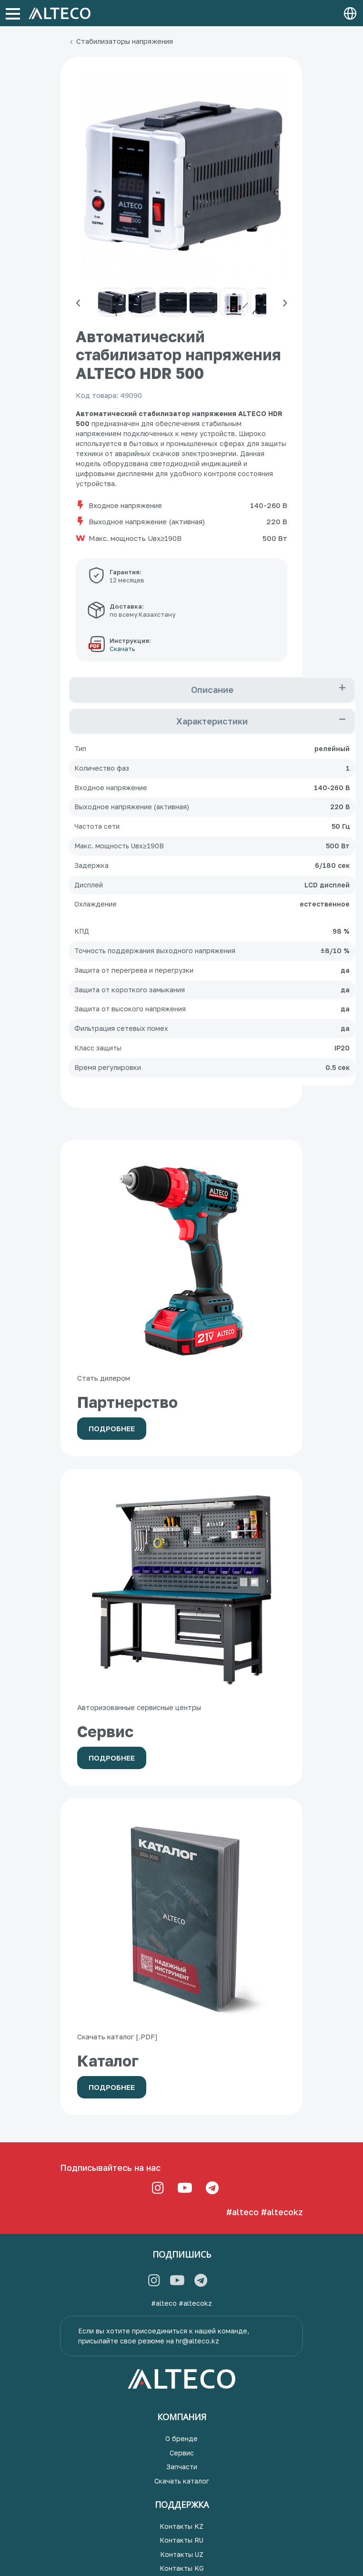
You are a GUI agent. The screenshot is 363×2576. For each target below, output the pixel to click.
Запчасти (181, 2467)
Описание (212, 689)
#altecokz (282, 2212)
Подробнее (112, 1428)
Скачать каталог (181, 2481)
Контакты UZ (181, 2554)
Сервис (182, 2453)
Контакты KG (182, 2568)
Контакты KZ (181, 2526)
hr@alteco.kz (197, 2341)
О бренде (181, 2438)
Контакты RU (181, 2540)
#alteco (242, 2212)
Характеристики (212, 721)
